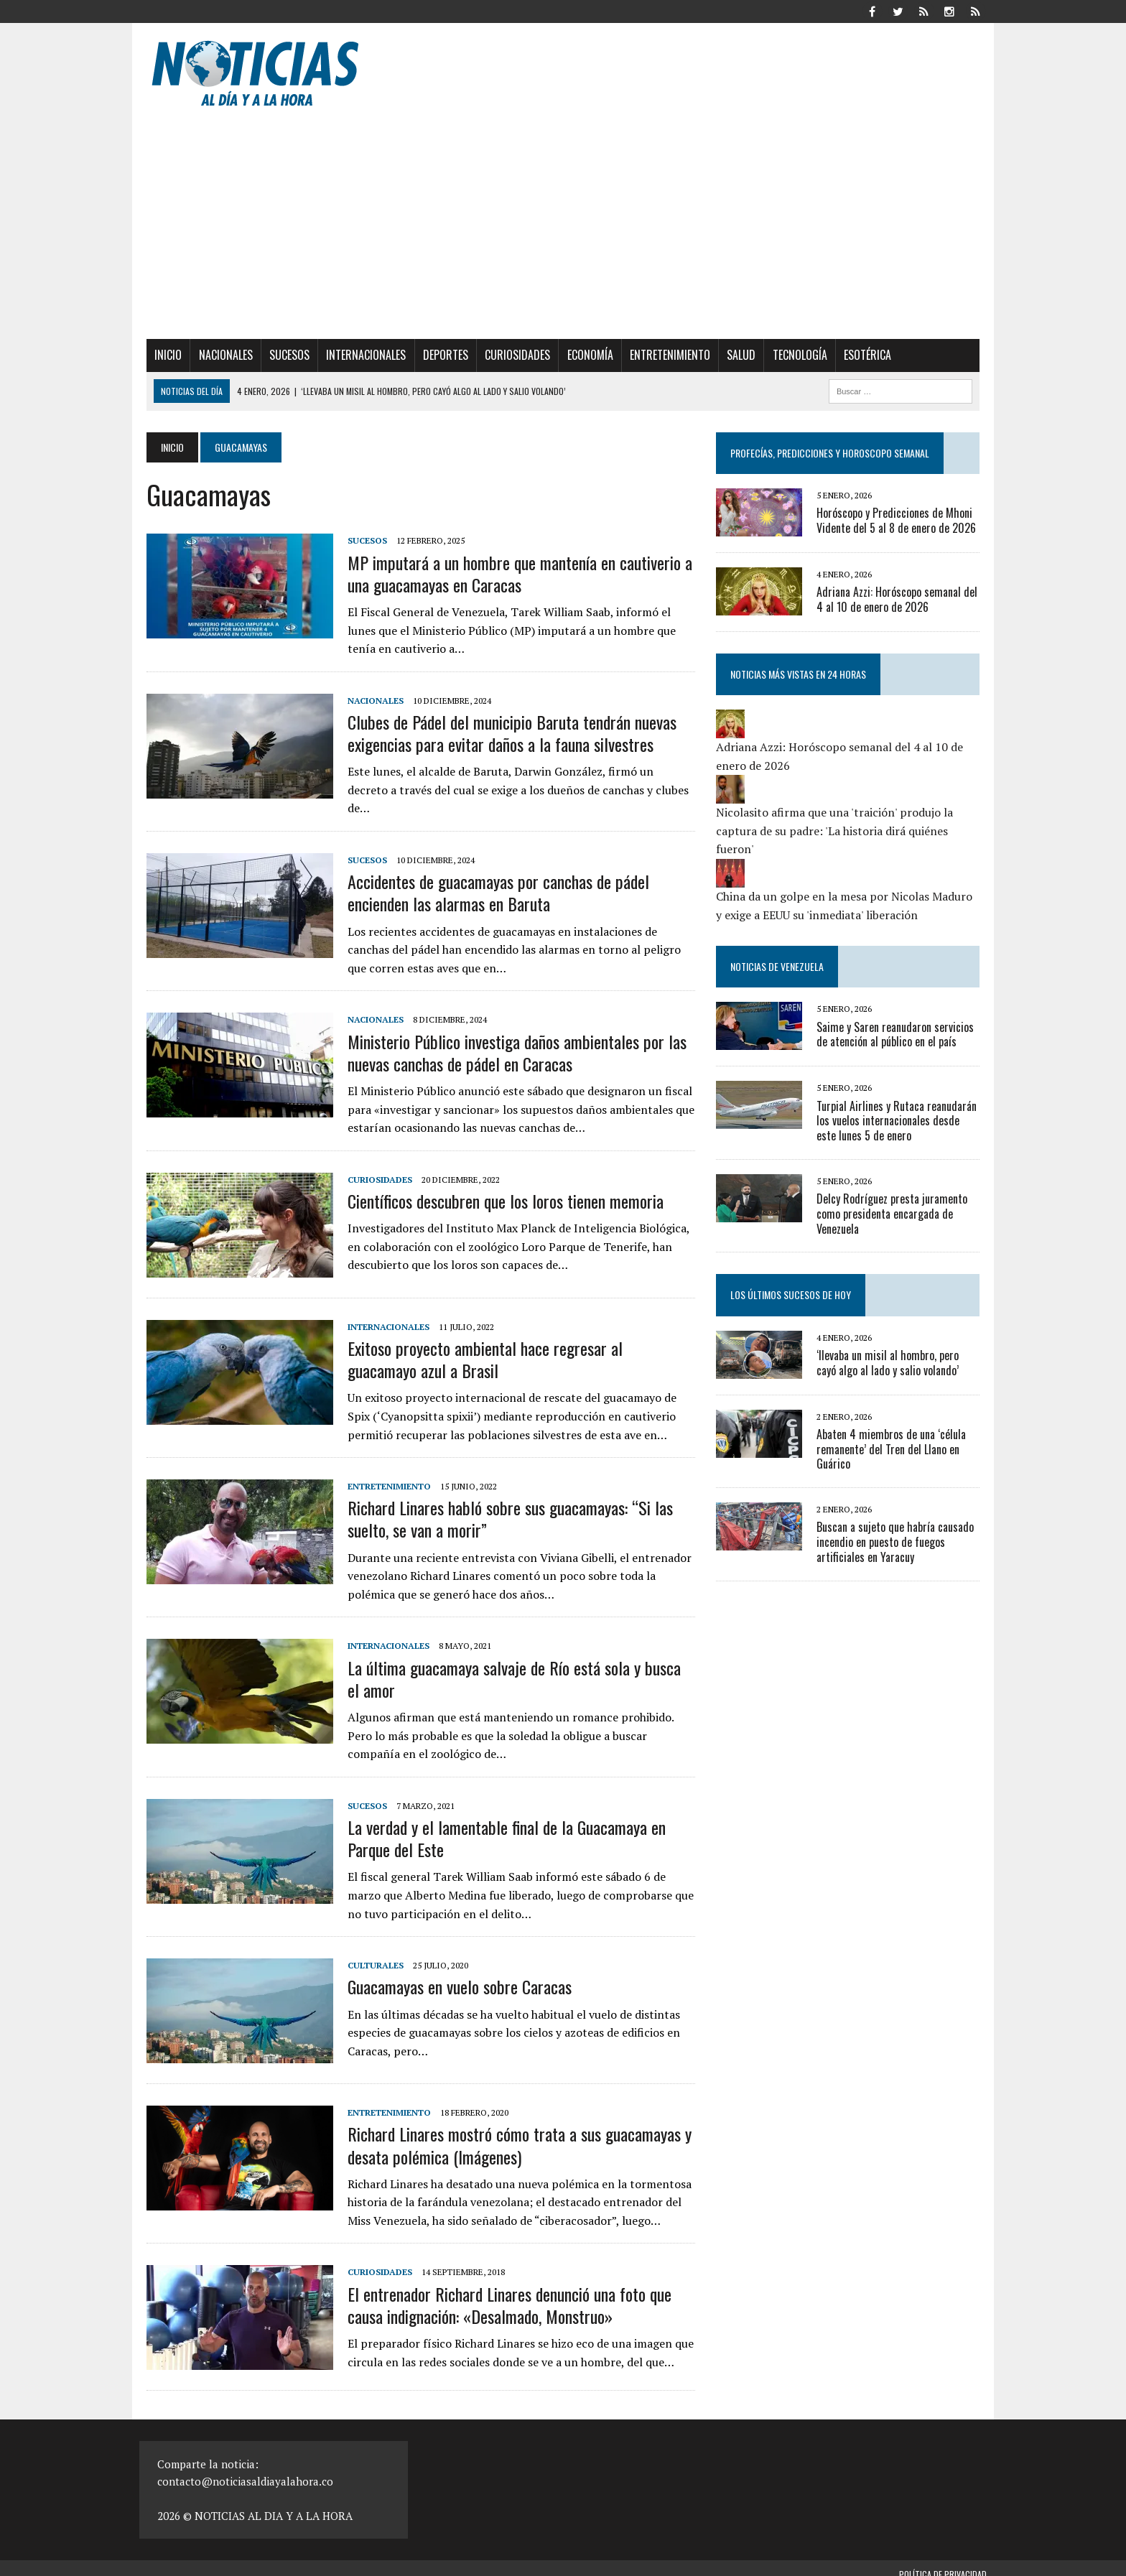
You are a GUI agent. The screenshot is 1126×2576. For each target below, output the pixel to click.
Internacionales (359, 354)
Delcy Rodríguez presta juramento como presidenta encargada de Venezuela (894, 1213)
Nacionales (219, 354)
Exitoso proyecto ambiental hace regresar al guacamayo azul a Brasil (514, 1347)
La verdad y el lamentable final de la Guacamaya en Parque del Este (499, 1826)
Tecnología (793, 354)
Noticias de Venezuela (779, 966)
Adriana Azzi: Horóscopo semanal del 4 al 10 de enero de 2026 (899, 599)
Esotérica (860, 354)
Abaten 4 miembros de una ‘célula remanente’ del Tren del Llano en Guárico (893, 1449)
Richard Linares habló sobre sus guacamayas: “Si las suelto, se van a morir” (503, 1506)
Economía (582, 354)
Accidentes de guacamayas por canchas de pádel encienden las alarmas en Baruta (491, 880)
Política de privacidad (943, 2562)
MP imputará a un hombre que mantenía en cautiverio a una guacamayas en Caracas (512, 573)
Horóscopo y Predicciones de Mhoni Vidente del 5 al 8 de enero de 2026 (898, 520)
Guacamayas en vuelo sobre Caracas (452, 1974)
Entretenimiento (663, 354)
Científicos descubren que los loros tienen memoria (498, 1188)
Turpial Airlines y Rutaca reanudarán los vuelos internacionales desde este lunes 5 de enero (901, 1121)
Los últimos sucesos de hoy (792, 1294)
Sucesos (282, 354)
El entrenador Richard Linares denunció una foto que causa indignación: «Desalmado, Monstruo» (502, 2292)
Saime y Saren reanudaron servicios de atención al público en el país (897, 1034)
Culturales (368, 1953)
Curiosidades (510, 354)
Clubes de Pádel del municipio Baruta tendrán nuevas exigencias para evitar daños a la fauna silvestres (504, 733)
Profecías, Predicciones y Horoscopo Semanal (831, 452)
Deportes (438, 354)
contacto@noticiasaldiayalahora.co (245, 2469)
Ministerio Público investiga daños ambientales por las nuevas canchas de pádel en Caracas (509, 1039)
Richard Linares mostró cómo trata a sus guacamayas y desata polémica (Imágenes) (512, 2132)
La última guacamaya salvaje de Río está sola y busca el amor (514, 1666)
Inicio (161, 354)
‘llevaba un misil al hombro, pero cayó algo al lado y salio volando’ (901, 1363)
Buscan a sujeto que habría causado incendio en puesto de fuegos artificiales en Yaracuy (897, 1542)
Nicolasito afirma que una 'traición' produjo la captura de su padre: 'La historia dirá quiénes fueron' (836, 830)
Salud (734, 354)
